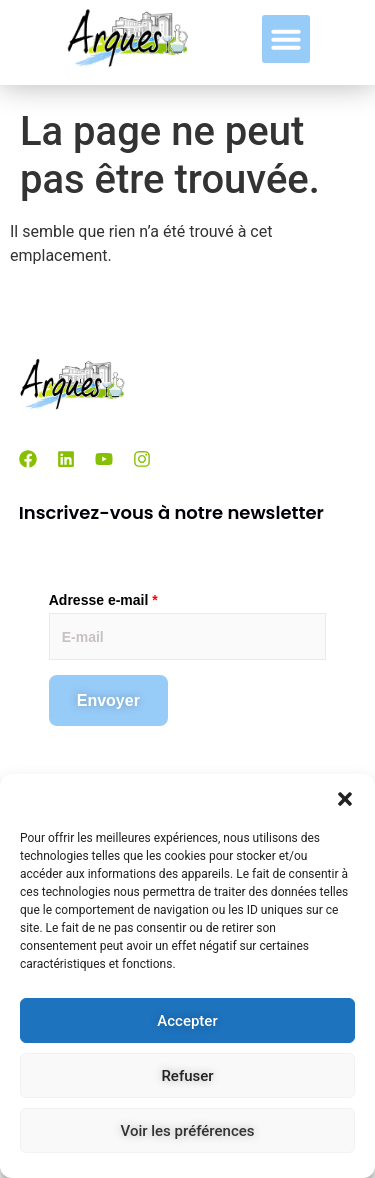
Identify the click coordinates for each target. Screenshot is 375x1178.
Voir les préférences (188, 1131)
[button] (345, 799)
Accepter (187, 1021)
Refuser (187, 1076)
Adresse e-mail (103, 600)
